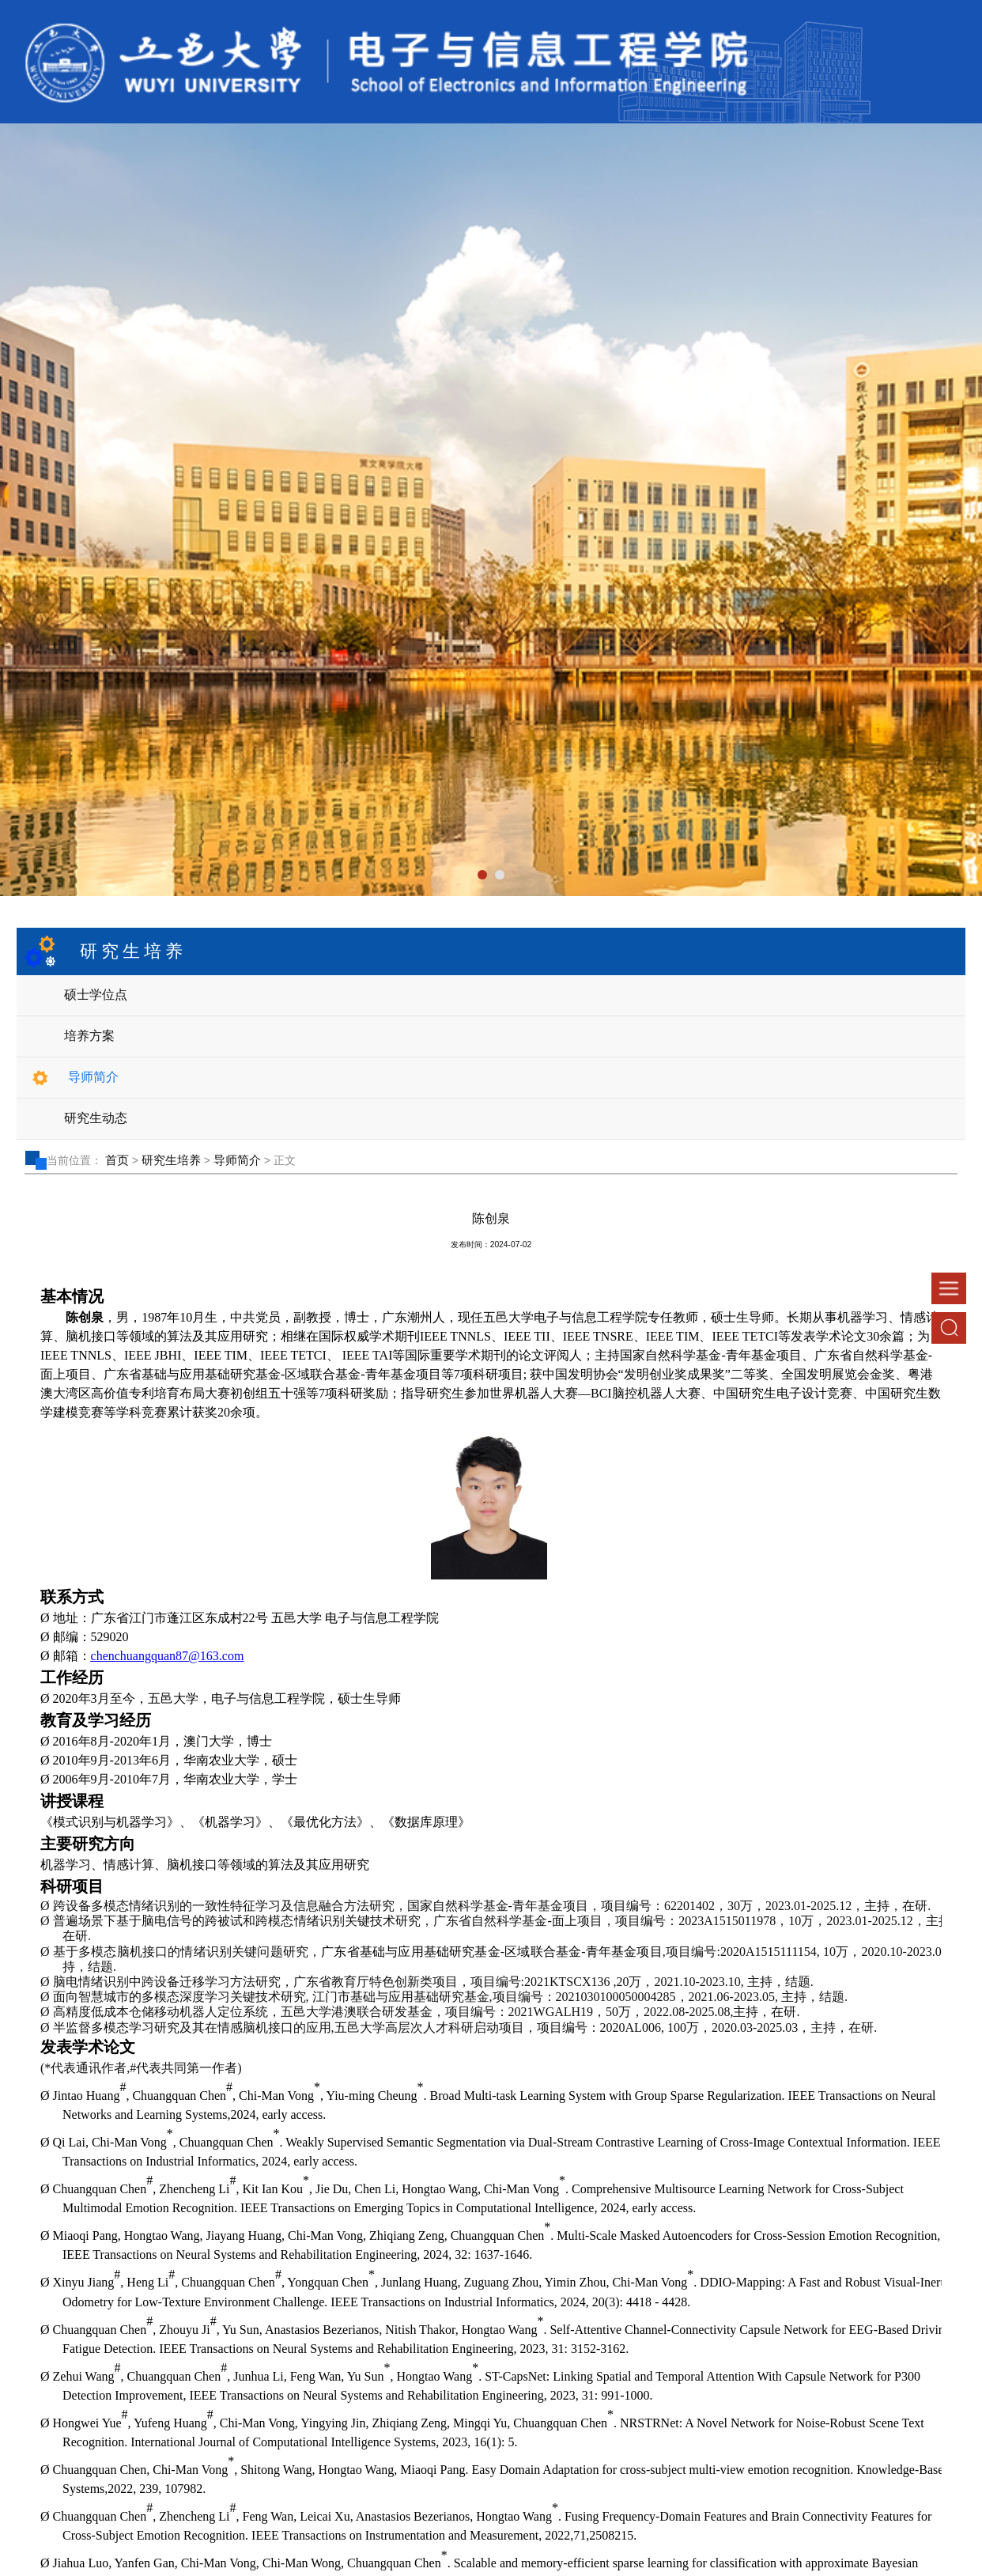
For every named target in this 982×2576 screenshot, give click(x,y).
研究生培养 (171, 1160)
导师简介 (93, 1077)
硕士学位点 (95, 994)
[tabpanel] (491, 509)
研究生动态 (95, 1118)
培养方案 (89, 1035)
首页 (117, 1160)
